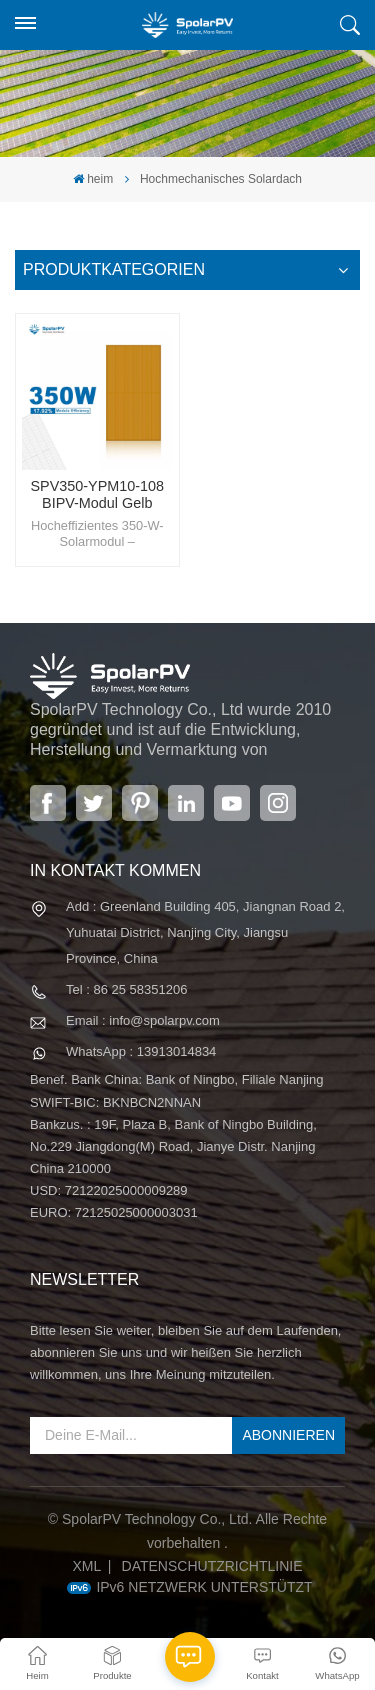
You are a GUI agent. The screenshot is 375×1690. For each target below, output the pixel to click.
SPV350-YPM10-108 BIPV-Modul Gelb (97, 495)
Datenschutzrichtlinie (212, 1566)
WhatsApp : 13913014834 (141, 1051)
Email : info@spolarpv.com (143, 1020)
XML (86, 1566)
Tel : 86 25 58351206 (126, 989)
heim (93, 179)
